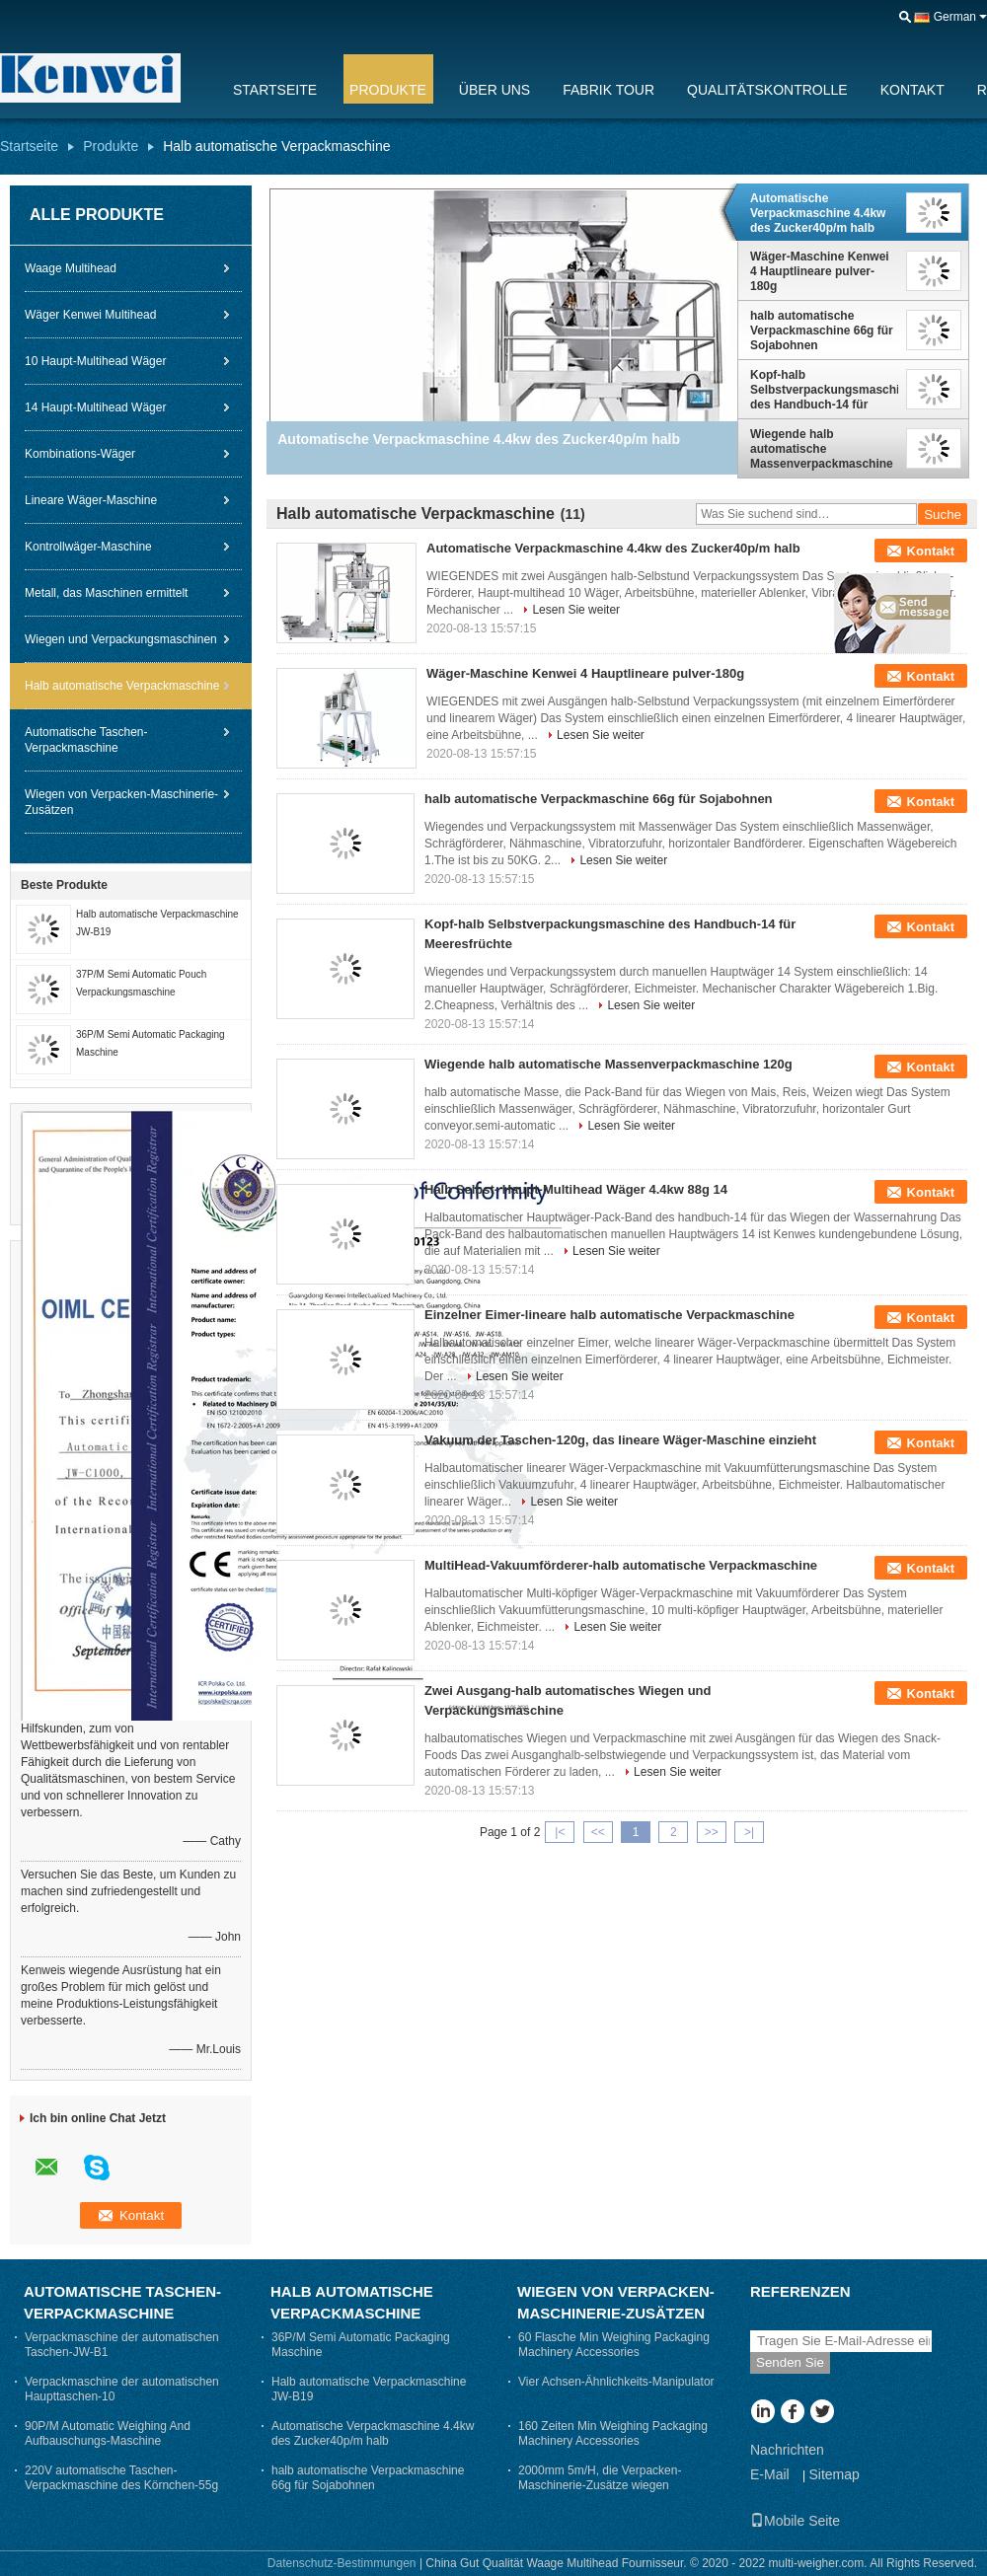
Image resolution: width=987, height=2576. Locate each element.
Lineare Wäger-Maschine (91, 500)
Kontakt (912, 90)
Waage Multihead (70, 268)
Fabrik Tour (608, 90)
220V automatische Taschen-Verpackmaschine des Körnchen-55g (121, 2478)
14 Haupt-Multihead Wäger (95, 407)
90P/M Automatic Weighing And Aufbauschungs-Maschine (107, 2433)
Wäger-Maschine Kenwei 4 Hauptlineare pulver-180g (819, 271)
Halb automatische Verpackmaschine (122, 686)
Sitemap (833, 2474)
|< (560, 1832)
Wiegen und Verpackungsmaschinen (121, 639)
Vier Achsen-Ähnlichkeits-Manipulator (616, 2382)
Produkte (387, 90)
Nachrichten (787, 2450)
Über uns (494, 90)
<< (598, 1832)
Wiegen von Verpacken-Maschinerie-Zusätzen (121, 802)
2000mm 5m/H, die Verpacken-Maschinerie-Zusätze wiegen (599, 2478)
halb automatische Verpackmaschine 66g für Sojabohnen (821, 330)
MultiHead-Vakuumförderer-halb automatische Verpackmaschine (620, 1565)
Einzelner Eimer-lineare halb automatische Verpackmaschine (609, 1314)
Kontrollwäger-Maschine (88, 546)
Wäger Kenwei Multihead (90, 315)
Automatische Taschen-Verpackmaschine (86, 740)
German (955, 17)
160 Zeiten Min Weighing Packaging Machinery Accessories (613, 2433)
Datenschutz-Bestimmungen (342, 2563)
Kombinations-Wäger (80, 454)
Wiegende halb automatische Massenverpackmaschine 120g (821, 449)
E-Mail (770, 2474)
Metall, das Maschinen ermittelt (106, 593)
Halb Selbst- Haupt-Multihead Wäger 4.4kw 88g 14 (575, 1189)
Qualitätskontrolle (767, 90)
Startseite (275, 90)
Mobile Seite (795, 2521)
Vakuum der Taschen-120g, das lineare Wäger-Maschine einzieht (620, 1440)
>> (712, 1832)
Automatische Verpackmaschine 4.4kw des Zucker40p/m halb (817, 213)
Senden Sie (790, 2362)
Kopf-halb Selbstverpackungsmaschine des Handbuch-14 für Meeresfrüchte (824, 389)
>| (749, 1832)
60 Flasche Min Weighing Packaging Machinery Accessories (614, 2344)
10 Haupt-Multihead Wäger (95, 361)
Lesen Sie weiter (576, 610)
